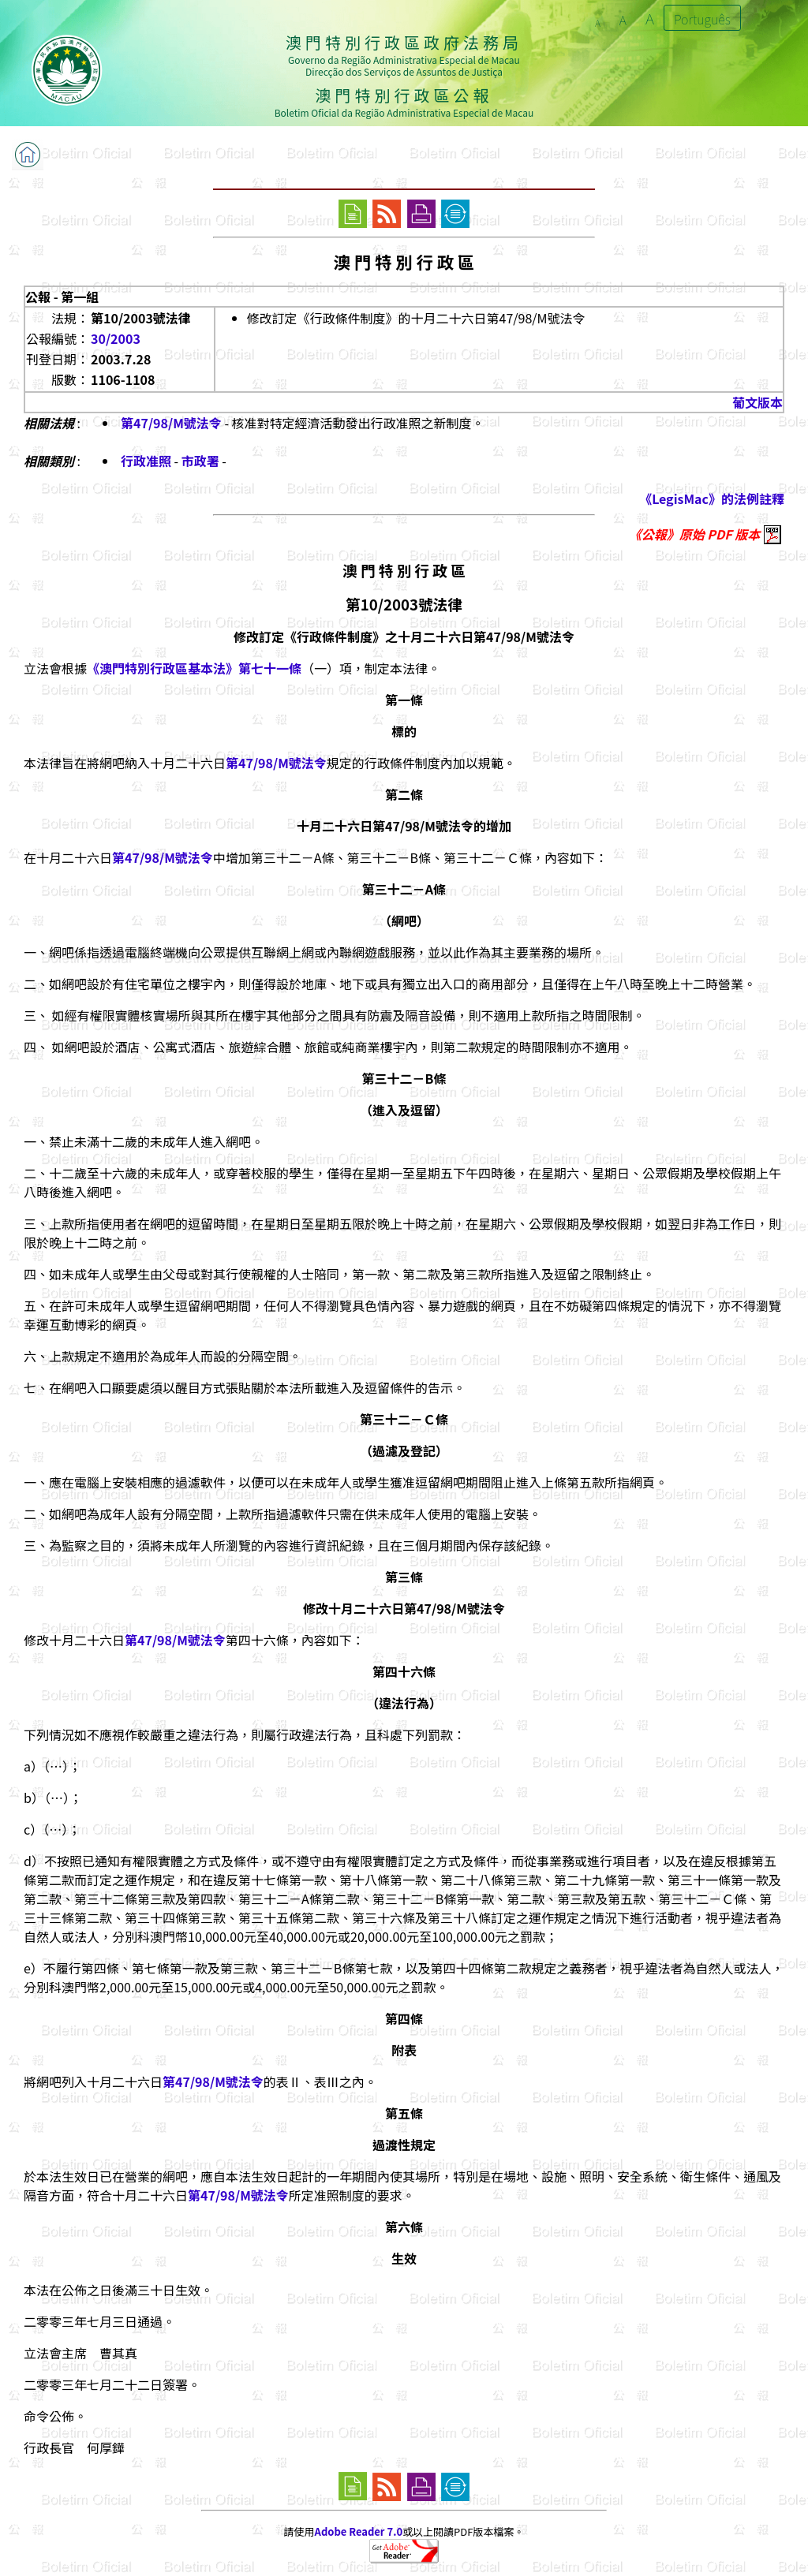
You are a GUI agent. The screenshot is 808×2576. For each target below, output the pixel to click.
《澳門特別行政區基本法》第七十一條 (194, 668)
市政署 (200, 460)
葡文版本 (757, 402)
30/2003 (115, 338)
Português (702, 18)
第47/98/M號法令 (171, 422)
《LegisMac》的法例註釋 (711, 498)
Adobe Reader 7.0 (358, 2531)
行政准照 (146, 460)
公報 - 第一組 (62, 296)
